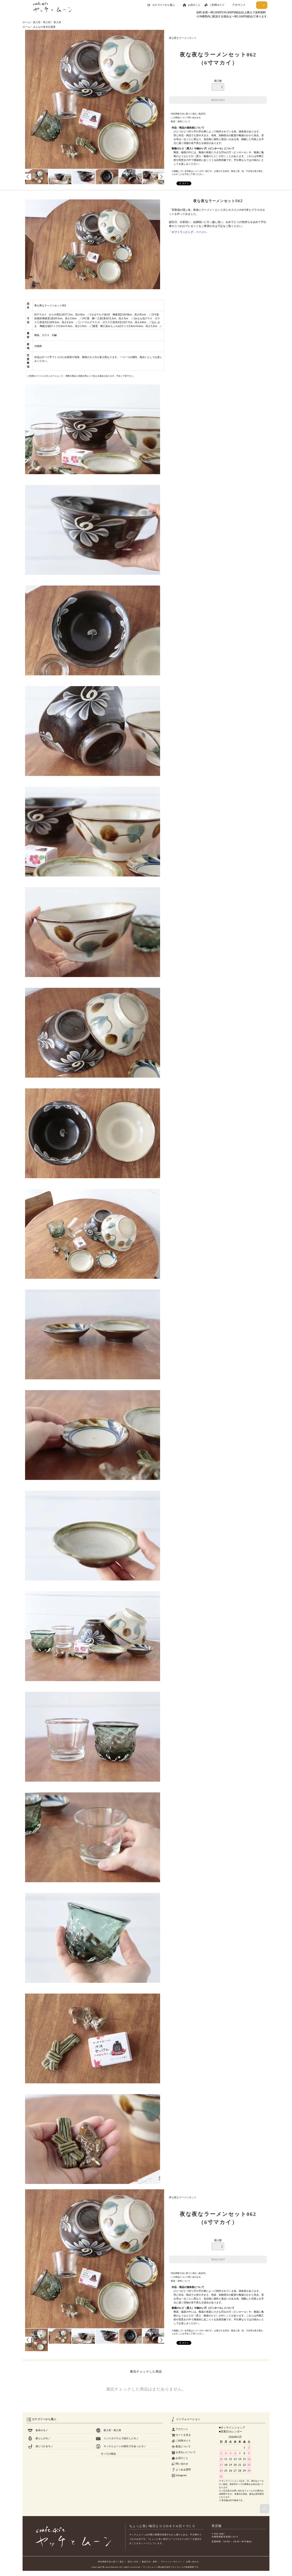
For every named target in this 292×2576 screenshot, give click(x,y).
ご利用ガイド (214, 4)
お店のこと (191, 4)
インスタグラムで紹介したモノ (117, 2438)
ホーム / (27, 22)
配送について (181, 2446)
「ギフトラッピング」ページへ (188, 232)
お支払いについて (183, 2452)
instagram (179, 2475)
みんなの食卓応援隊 (44, 26)
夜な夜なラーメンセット (183, 37)
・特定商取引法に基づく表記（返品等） (188, 113)
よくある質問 (181, 2469)
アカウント (239, 4)
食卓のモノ (38, 2430)
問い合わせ (179, 2463)
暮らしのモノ (39, 2438)
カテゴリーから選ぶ (162, 4)
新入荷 (57, 22)
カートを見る (181, 2434)
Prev (28, 177)
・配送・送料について (179, 121)
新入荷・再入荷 (42, 22)
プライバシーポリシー (171, 2561)
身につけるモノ (40, 2446)
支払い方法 (132, 2561)
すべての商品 (106, 2453)
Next (161, 177)
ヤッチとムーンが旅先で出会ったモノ (121, 2446)
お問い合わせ (192, 2561)
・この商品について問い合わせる (185, 117)
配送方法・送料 (149, 2561)
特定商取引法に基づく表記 (111, 2561)
